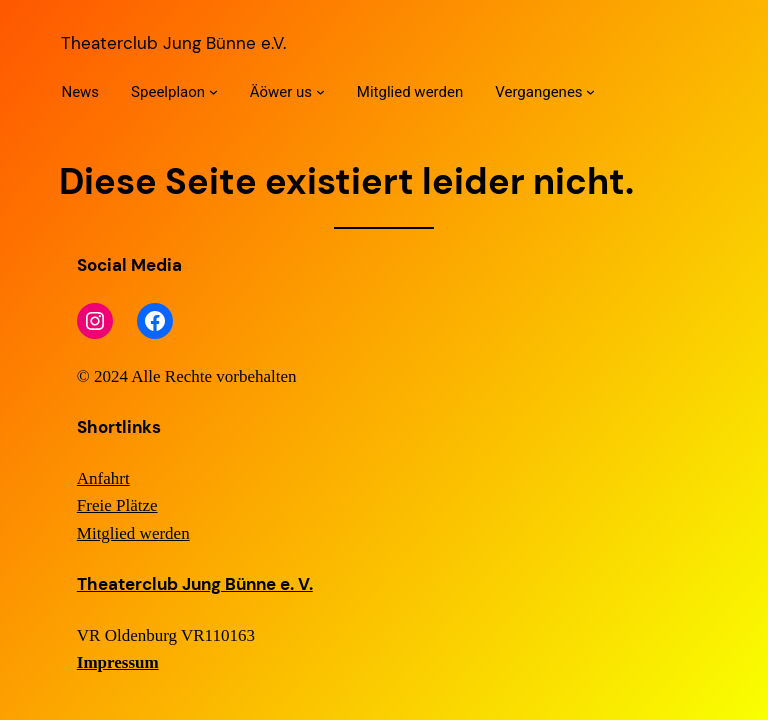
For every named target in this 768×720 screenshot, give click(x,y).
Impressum (118, 662)
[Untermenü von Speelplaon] (213, 91)
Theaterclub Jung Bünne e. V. (195, 584)
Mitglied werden (133, 533)
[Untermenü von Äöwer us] (320, 91)
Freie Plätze (117, 505)
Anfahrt (103, 478)
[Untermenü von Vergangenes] (590, 91)
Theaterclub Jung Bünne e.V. (173, 43)
